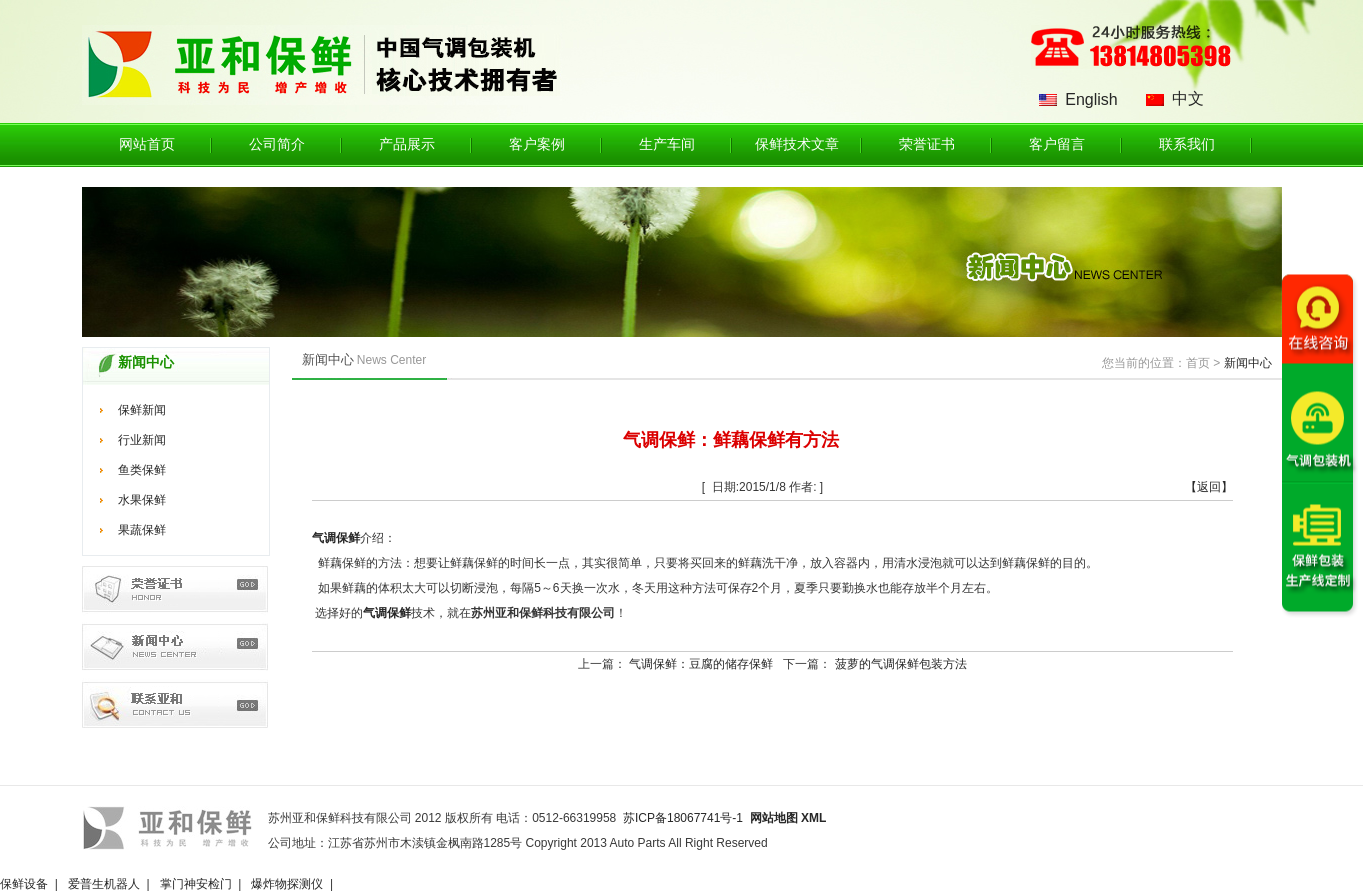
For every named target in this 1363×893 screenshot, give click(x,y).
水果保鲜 (142, 500)
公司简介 (277, 144)
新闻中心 (1248, 363)
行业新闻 (142, 440)
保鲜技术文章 (797, 144)
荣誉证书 (927, 144)
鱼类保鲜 (142, 470)
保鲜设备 (24, 884)
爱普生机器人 (104, 884)
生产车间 (667, 144)
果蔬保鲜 (142, 530)
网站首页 (147, 144)
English (1091, 99)
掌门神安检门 (196, 884)
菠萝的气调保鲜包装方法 (901, 664)
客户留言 (1057, 144)
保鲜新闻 (142, 410)
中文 (1188, 98)
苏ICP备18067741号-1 (683, 818)
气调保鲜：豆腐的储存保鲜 (701, 664)
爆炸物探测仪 (287, 884)
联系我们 (1187, 144)
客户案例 (537, 144)
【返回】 (1209, 487)
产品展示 (407, 144)
